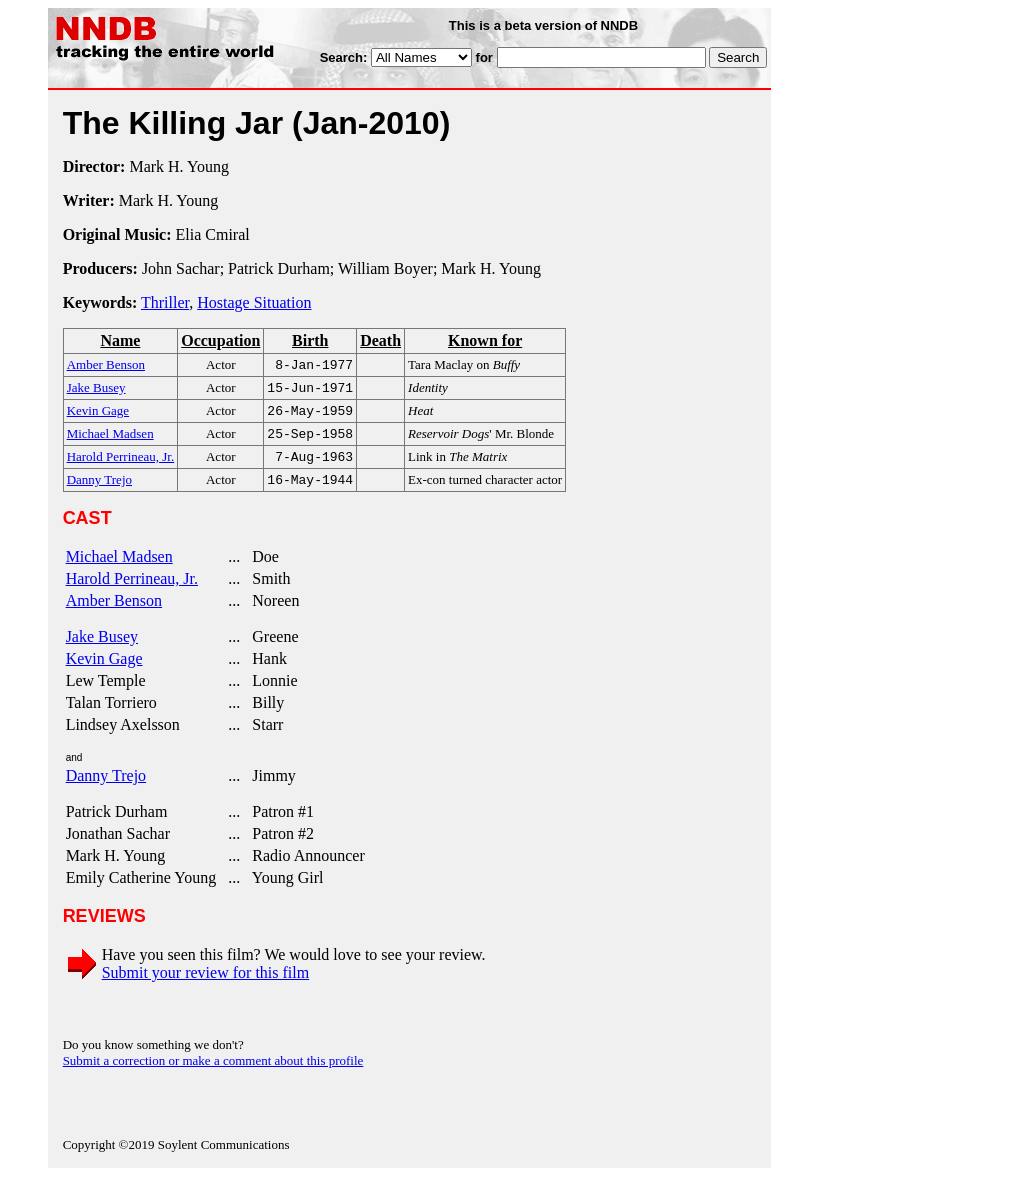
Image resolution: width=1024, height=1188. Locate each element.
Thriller (165, 302)
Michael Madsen (119, 568)
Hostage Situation (254, 302)
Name (120, 340)
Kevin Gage (104, 670)
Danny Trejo (106, 787)
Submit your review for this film (206, 984)
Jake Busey (102, 648)
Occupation (220, 340)
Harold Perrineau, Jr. (132, 590)
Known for (485, 340)
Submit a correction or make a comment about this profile (213, 1072)
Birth (310, 340)
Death (380, 340)
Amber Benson (114, 612)
